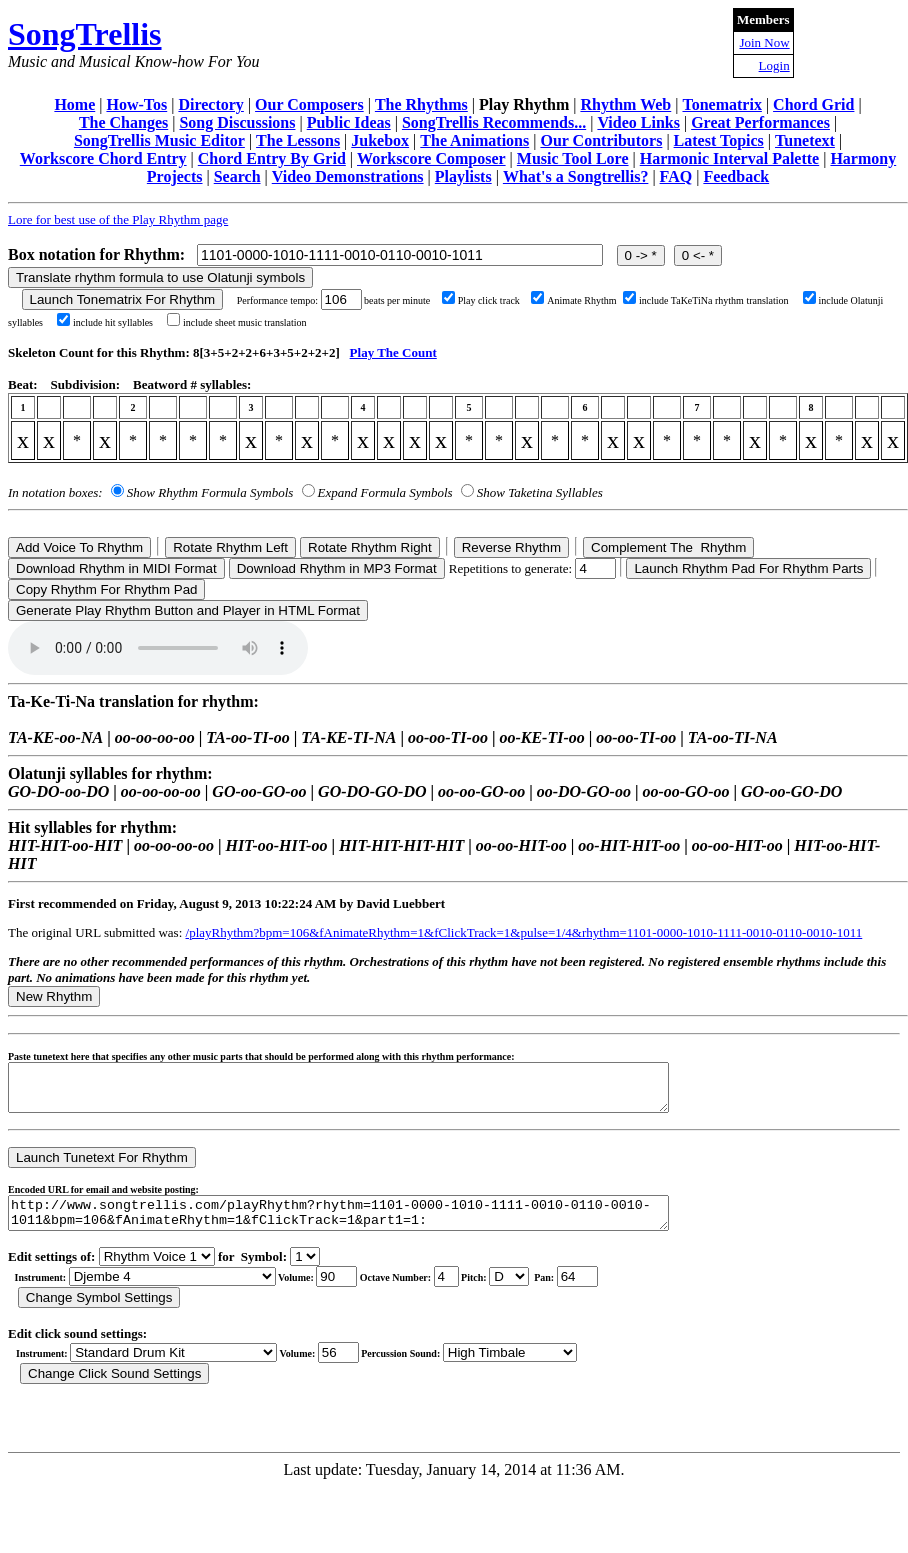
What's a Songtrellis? (576, 176)
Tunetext (805, 140)
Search (237, 176)
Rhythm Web (625, 104)
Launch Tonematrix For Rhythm (123, 299)
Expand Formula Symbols (385, 492)
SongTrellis (85, 34)
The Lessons (298, 140)
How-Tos (136, 104)
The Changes (123, 122)
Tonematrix (721, 104)
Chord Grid (813, 104)
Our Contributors (601, 140)
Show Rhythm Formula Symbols (210, 492)
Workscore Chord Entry (103, 158)
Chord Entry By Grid (272, 158)
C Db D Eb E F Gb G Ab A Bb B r (509, 1291)
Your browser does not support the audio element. (158, 648)
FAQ (676, 176)
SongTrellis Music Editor (159, 140)
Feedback (736, 176)
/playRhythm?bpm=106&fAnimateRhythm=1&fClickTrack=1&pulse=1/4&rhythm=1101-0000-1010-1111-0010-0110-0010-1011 (524, 932)
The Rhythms (421, 104)
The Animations (474, 140)
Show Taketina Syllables (540, 492)
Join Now (764, 42)
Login (774, 65)
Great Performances (760, 122)
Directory (210, 104)
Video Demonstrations (348, 176)
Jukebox (380, 140)
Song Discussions (237, 122)
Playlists (463, 176)
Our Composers (309, 104)
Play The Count (393, 352)
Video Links (638, 122)
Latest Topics (719, 140)
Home (74, 104)
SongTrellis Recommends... (494, 122)
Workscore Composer (431, 158)
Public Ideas (349, 122)
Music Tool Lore (573, 158)
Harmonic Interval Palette (730, 158)
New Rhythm (54, 996)
